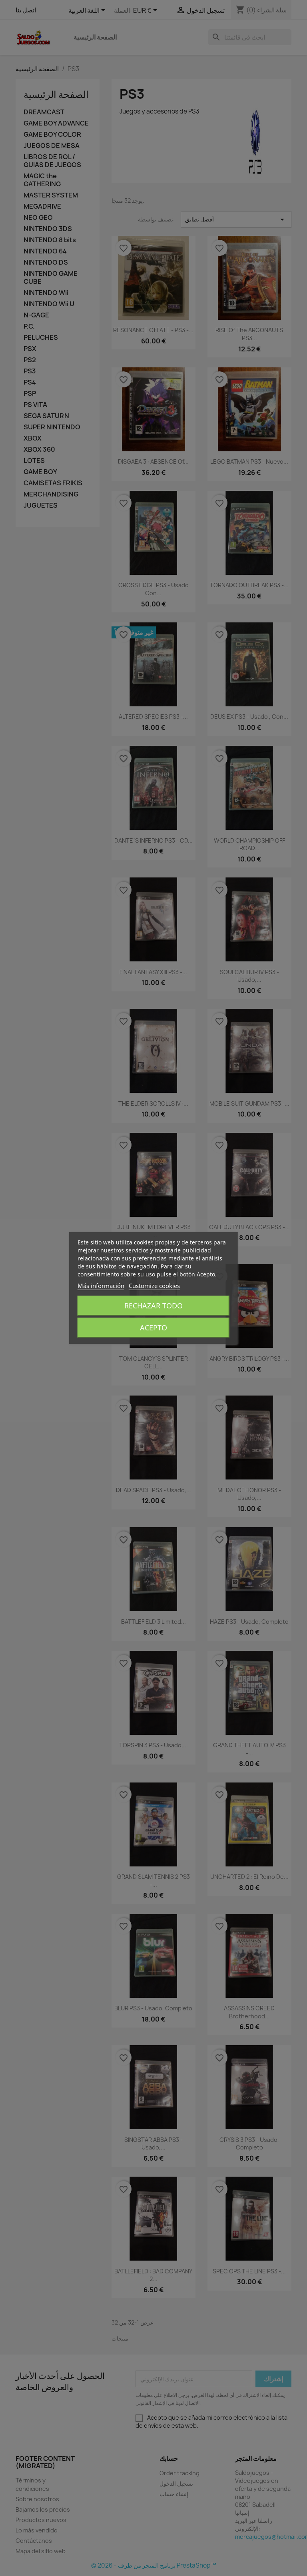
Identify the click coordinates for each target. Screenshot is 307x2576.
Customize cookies (154, 1286)
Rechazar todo (153, 1305)
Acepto (153, 1327)
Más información (101, 1286)
